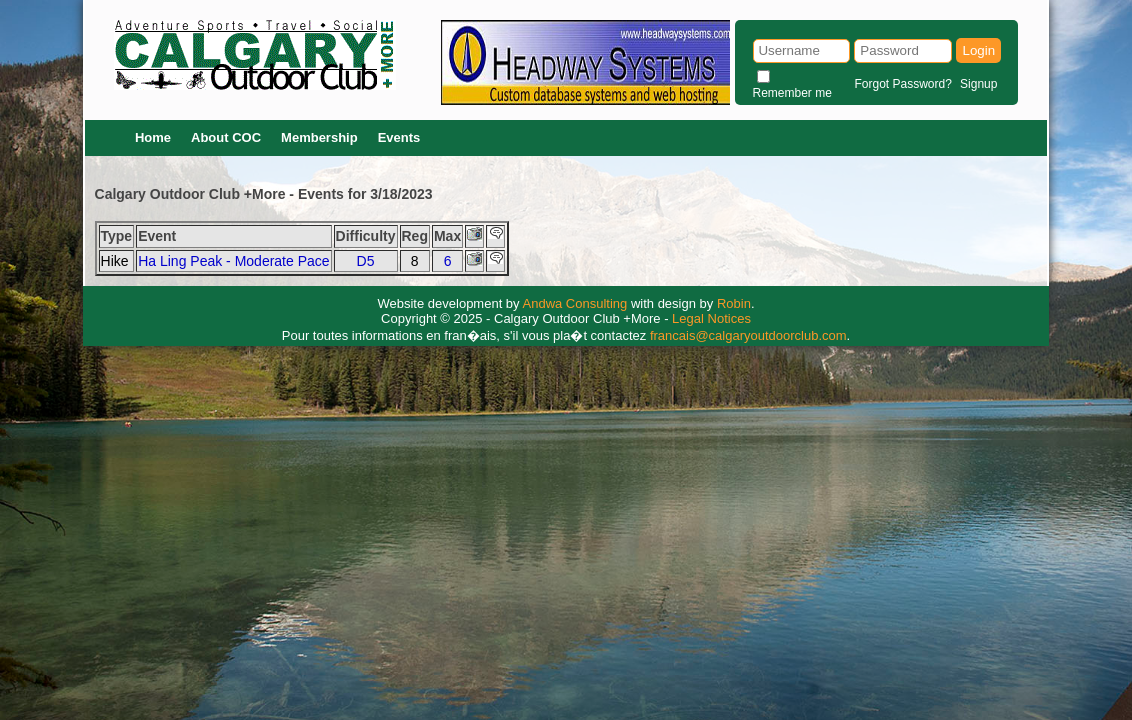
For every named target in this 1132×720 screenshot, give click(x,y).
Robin (734, 303)
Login (978, 50)
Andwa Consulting (575, 303)
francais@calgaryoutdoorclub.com (748, 335)
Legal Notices (711, 318)
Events (399, 137)
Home (153, 137)
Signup (978, 84)
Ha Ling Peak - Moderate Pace (233, 261)
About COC (226, 137)
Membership (319, 137)
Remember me (792, 93)
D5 (366, 261)
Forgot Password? (902, 84)
